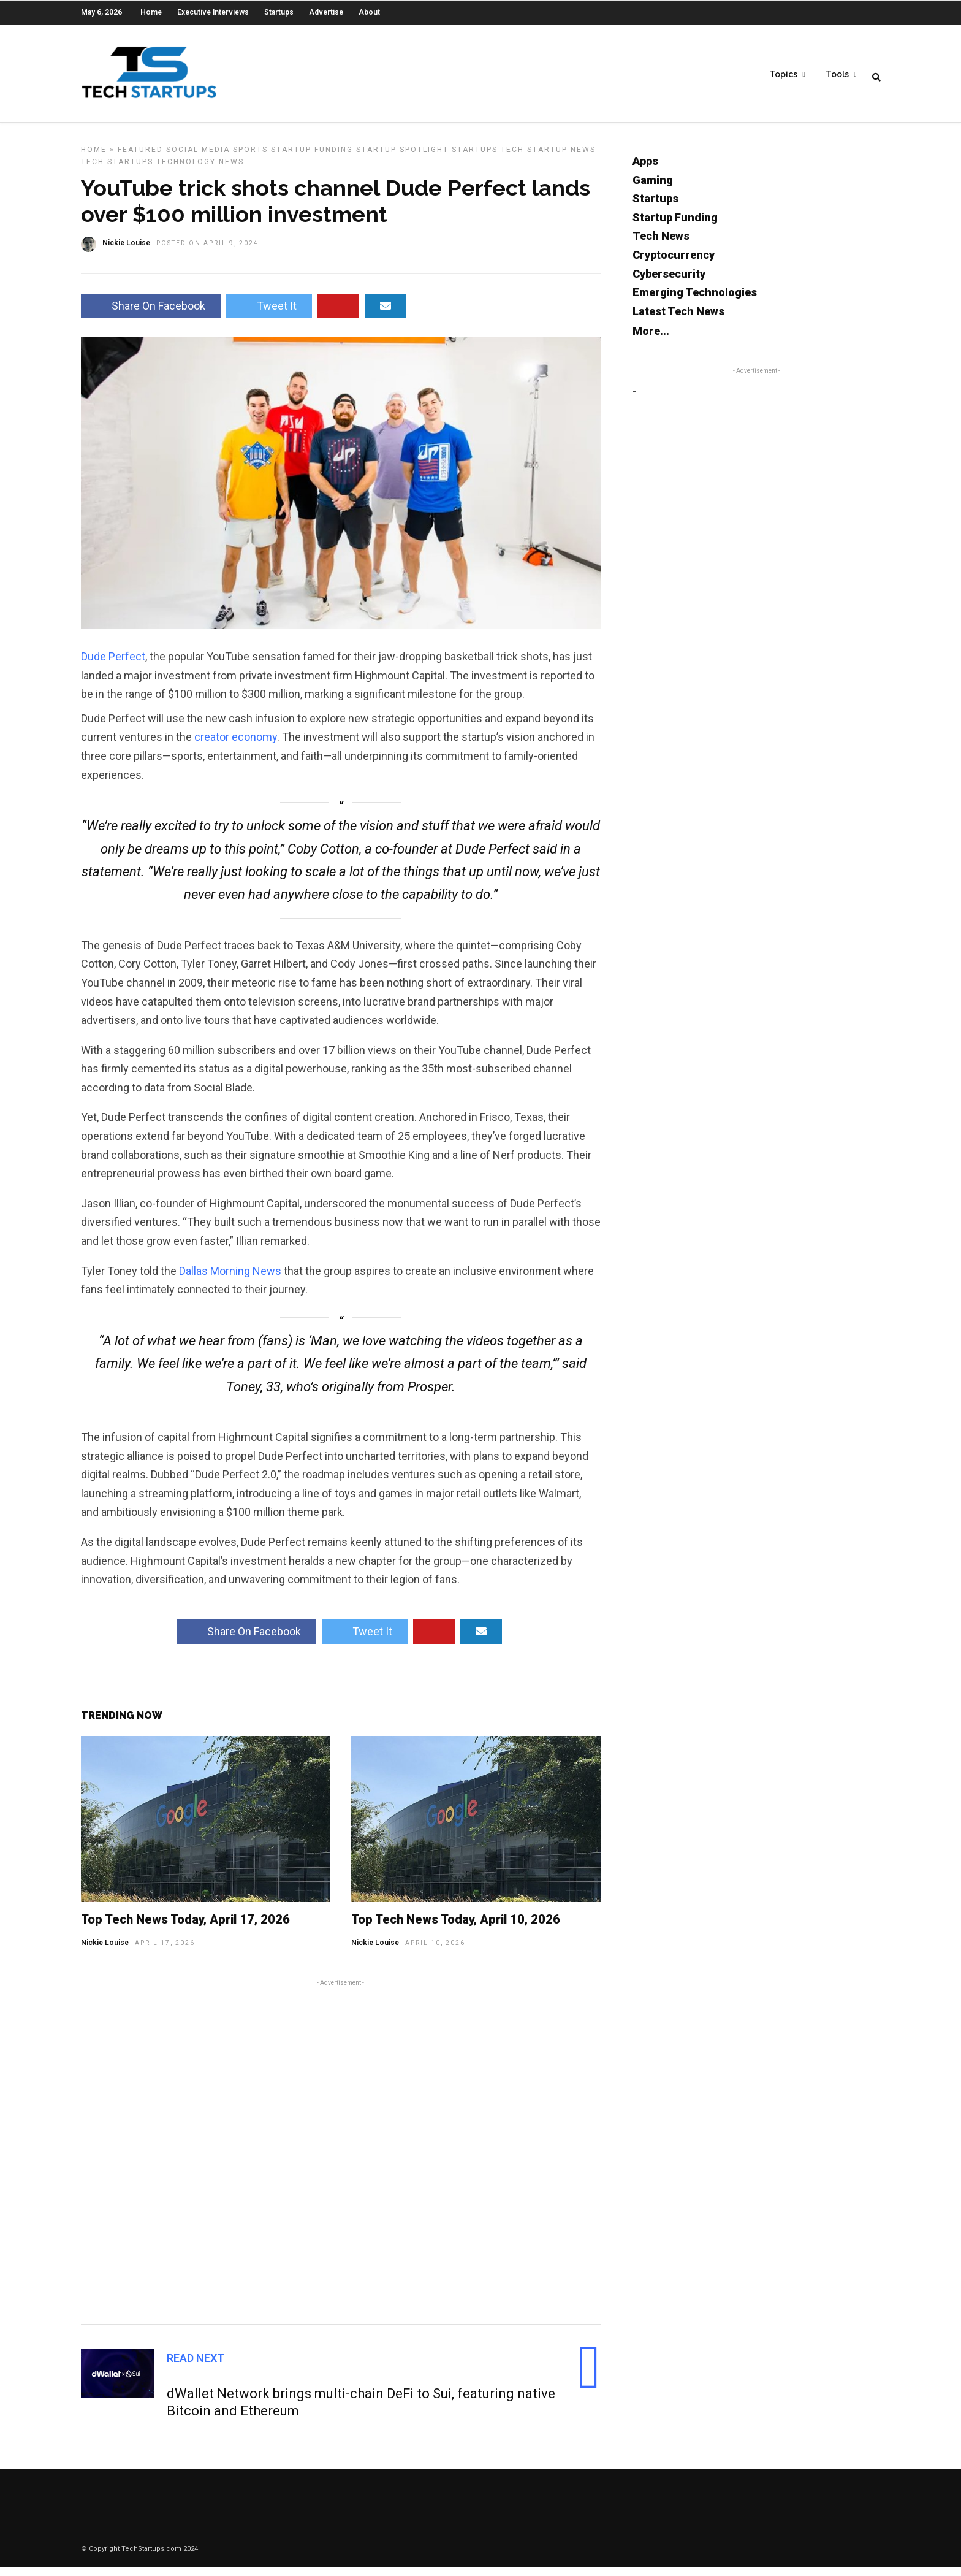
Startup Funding (312, 158)
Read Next (195, 2366)
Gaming (652, 188)
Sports (250, 158)
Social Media (198, 158)
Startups (279, 12)
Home (151, 12)
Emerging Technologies (694, 300)
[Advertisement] (341, 2158)
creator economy (235, 745)
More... (650, 339)
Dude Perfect (113, 665)
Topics (783, 74)
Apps (645, 169)
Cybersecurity (668, 282)
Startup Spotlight (402, 158)
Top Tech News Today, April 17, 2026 (185, 1928)
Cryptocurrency (673, 263)
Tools (837, 74)
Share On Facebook (150, 314)
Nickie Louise (105, 1951)
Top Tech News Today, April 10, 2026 (455, 1928)
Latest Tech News (678, 319)
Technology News (200, 170)
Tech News (660, 244)
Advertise (326, 12)
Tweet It (269, 314)
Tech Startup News (548, 158)
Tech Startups (117, 170)
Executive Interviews (213, 12)
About (369, 12)
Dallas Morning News (230, 1279)
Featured (140, 158)
